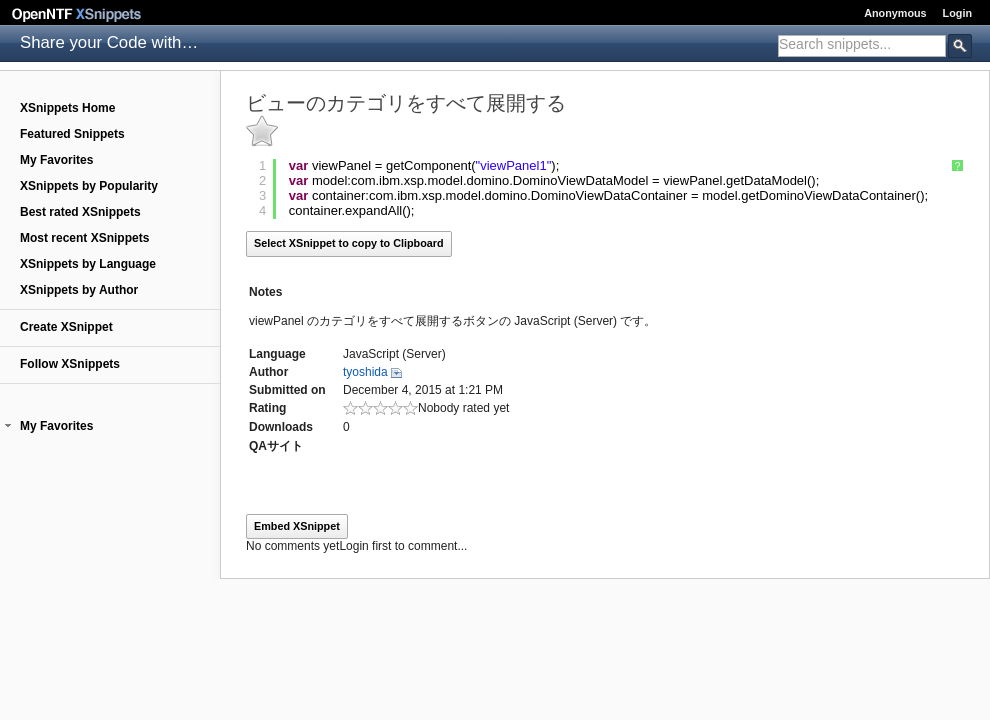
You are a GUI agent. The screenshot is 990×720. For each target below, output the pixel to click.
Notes (265, 292)
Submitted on (287, 390)
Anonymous (895, 13)
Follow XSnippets (70, 364)
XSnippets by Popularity (89, 186)
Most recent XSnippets (84, 238)
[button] (8, 426)
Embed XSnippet (297, 526)
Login (957, 13)
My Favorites (56, 160)
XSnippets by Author (79, 290)
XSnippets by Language (88, 264)
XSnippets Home (67, 108)
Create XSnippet (66, 327)
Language (277, 354)
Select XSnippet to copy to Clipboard (349, 243)
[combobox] (862, 46)
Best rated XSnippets (80, 212)
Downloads (281, 427)
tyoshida (365, 372)
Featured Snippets (72, 134)
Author (268, 372)
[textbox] (862, 44)
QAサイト (276, 446)
